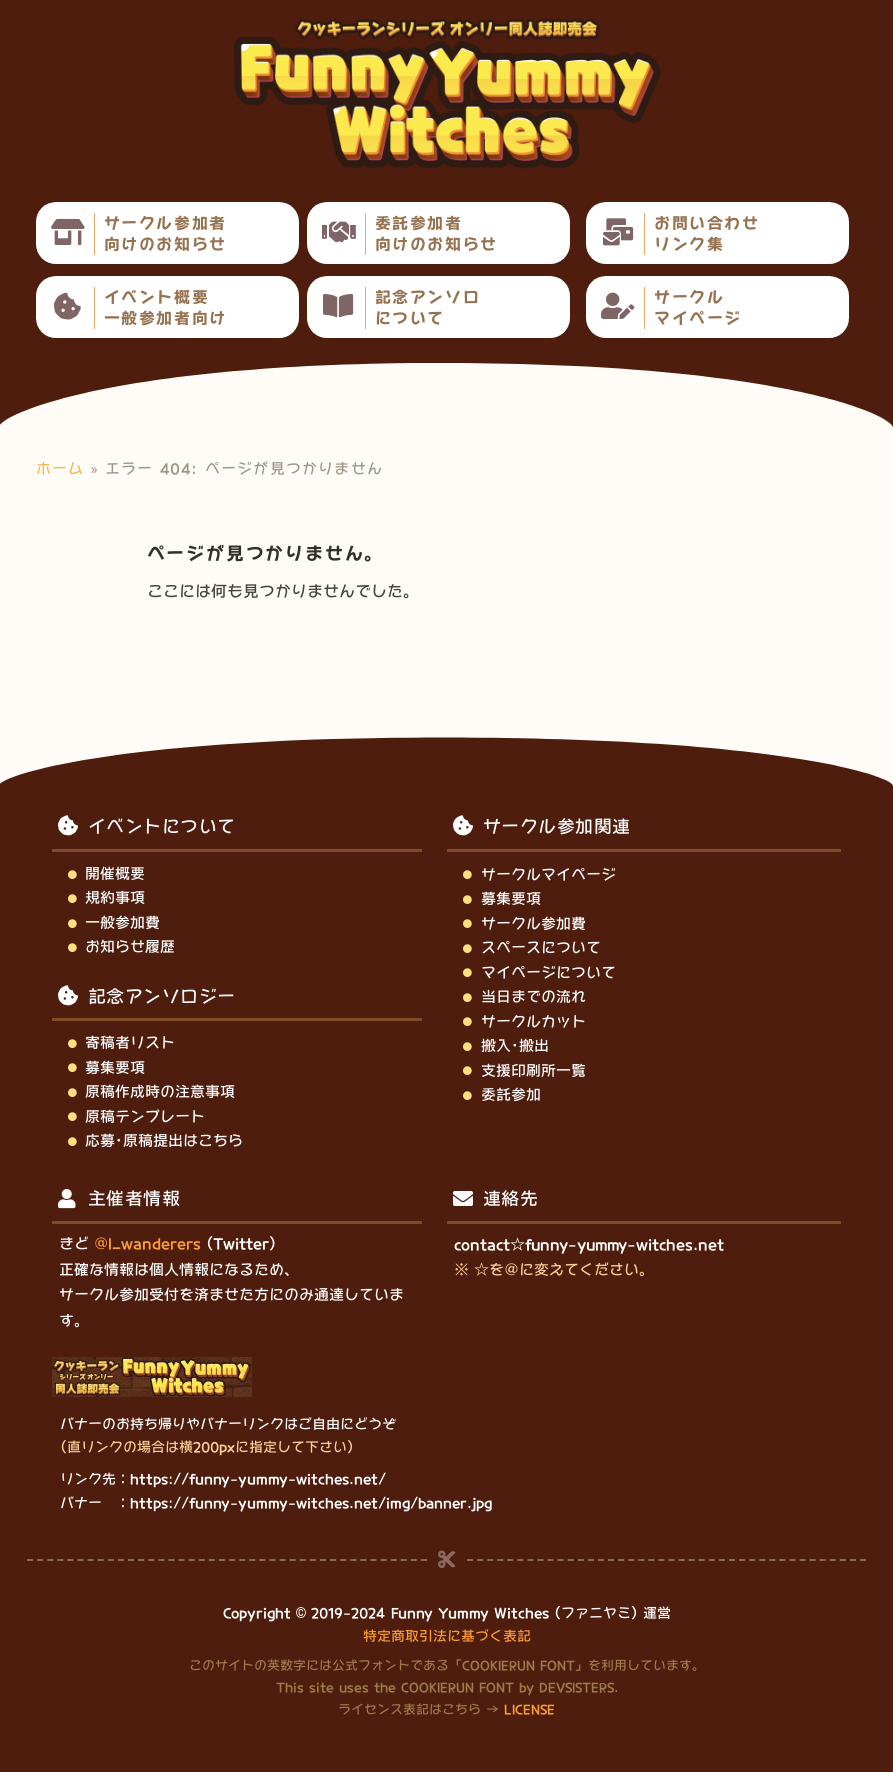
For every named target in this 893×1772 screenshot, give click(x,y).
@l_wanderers (147, 1243)
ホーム (60, 468)
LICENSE (529, 1709)
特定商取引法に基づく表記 (447, 1636)
